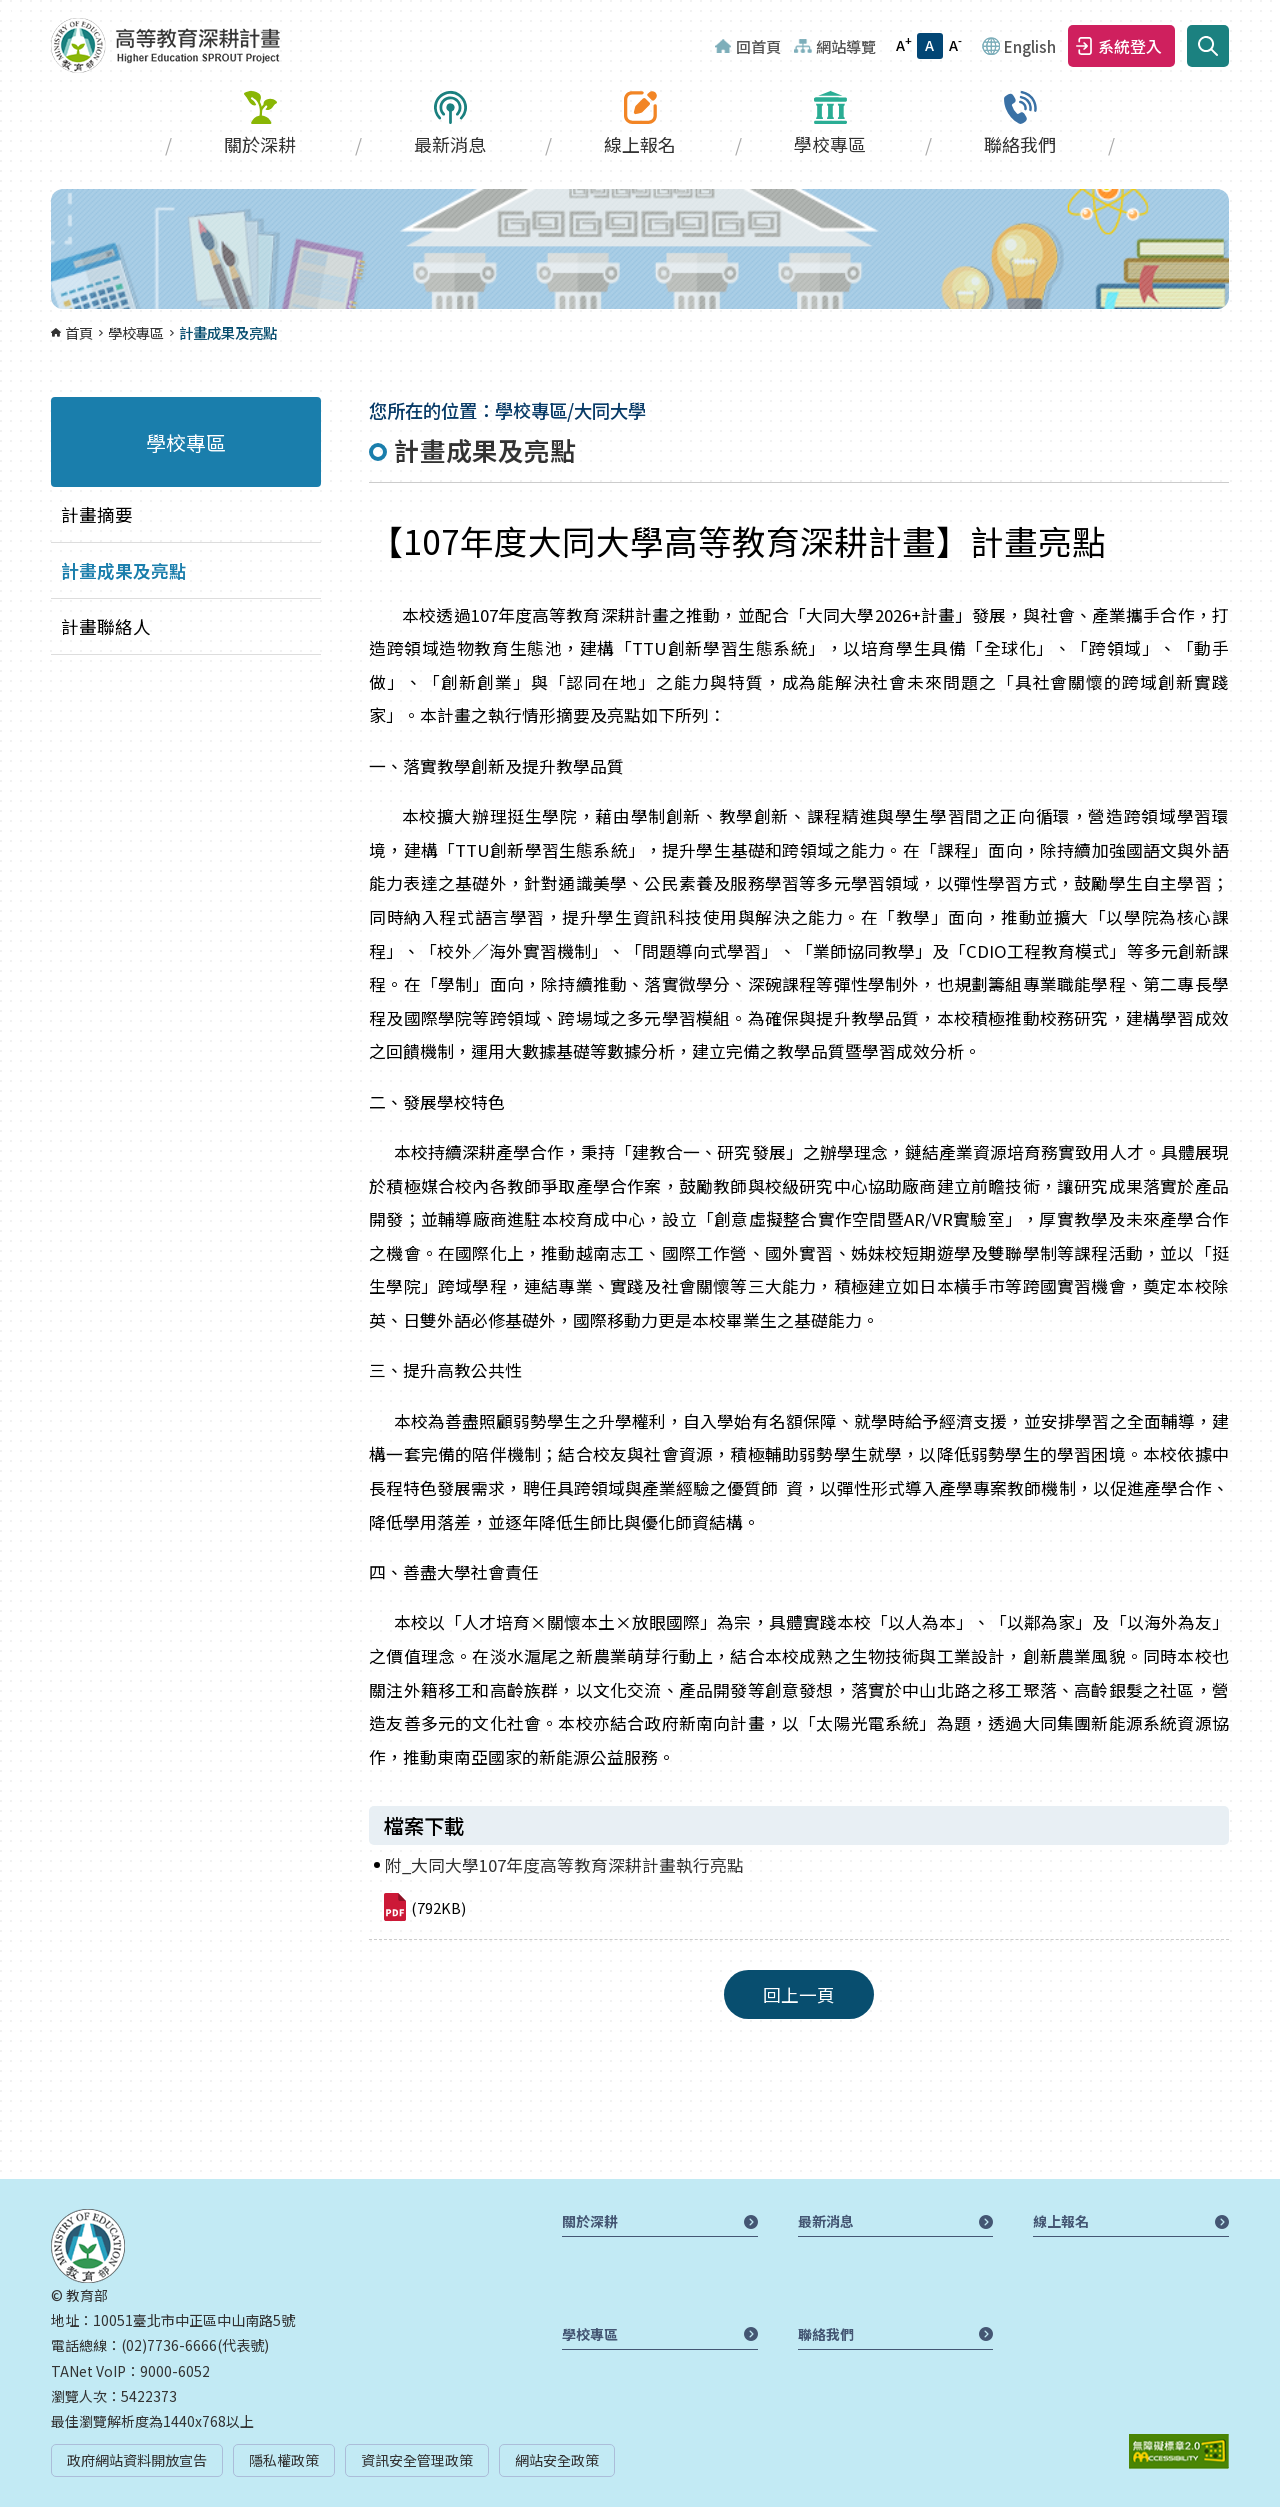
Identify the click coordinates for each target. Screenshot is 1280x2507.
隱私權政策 (284, 2460)
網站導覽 (846, 46)
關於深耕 (260, 144)
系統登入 (1130, 46)
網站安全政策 (557, 2460)
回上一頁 (799, 1994)
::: (6, 12)
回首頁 (758, 46)
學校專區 (830, 144)
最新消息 (450, 144)
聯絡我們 (1020, 144)
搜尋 (1208, 46)
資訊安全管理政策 (417, 2460)
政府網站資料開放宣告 (137, 2460)
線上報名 (640, 144)
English (1030, 46)
